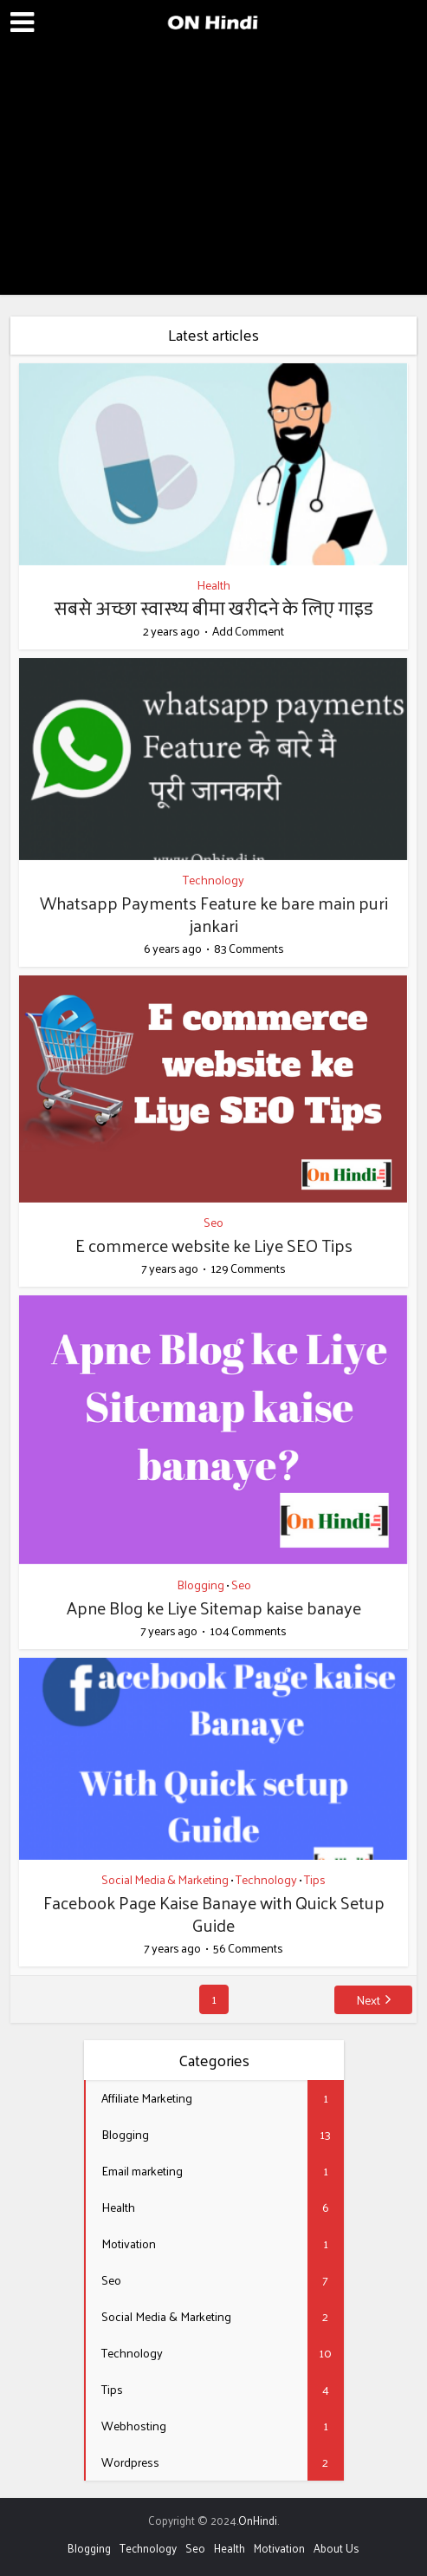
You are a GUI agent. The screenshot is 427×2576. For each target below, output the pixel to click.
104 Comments (248, 1631)
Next (368, 2000)
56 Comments (248, 1948)
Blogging (200, 1584)
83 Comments (249, 948)
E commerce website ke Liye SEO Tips (214, 1245)
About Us (336, 2548)
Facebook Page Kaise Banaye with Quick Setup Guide (214, 1913)
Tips (315, 1879)
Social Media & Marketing (165, 1879)
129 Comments (248, 1268)
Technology (213, 879)
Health (213, 585)
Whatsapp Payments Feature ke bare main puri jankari (214, 914)
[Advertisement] (213, 173)
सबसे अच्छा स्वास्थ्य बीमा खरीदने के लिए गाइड (213, 607)
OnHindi (257, 2520)
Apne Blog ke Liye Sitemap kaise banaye (214, 1607)
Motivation (279, 2548)
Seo (213, 1222)
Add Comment (248, 631)
